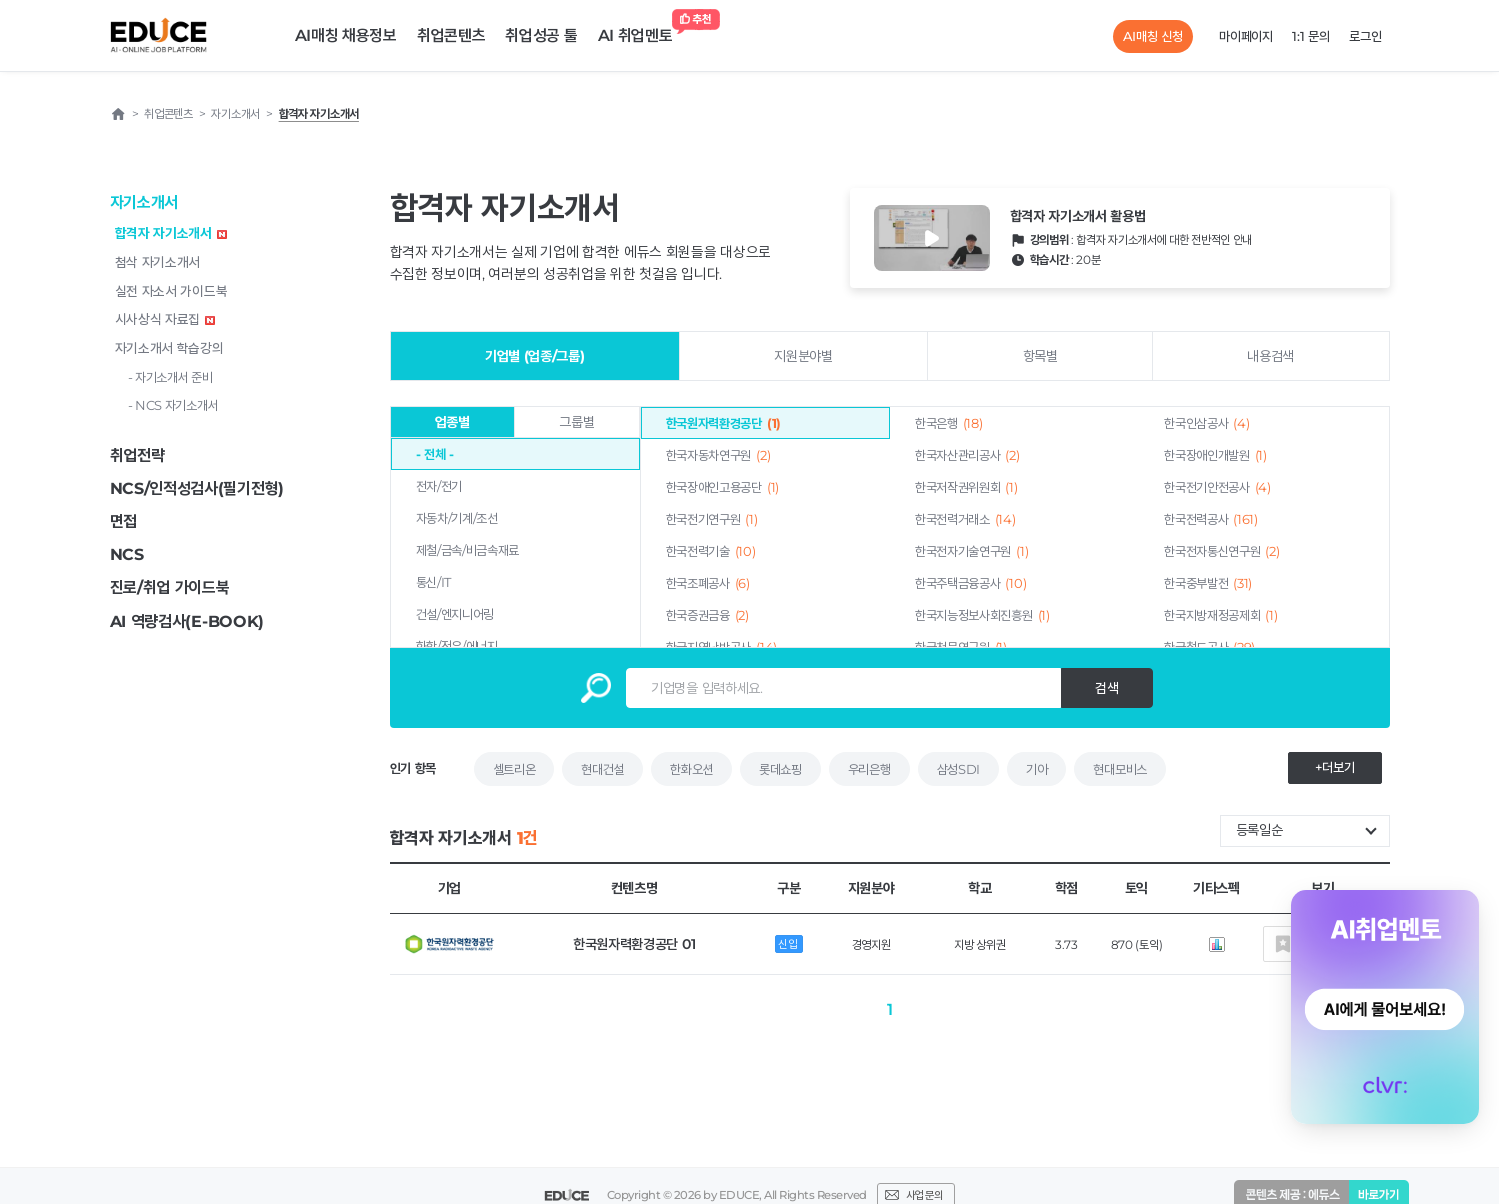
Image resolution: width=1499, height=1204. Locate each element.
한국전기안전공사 (1217, 487)
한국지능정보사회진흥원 (982, 615)
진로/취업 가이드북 (170, 587)
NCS (127, 554)
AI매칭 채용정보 (346, 35)
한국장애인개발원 (1215, 455)
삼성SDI (959, 769)
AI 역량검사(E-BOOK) (187, 621)
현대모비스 (1120, 769)
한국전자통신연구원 (1221, 551)
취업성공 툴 (541, 35)
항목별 (1040, 356)
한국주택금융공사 (970, 583)
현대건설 (602, 769)
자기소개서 (144, 202)
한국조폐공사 (708, 583)
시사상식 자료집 (165, 319)
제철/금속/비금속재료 (468, 550)
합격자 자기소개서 (171, 233)
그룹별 (576, 422)
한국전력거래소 (965, 519)
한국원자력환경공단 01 (634, 944)
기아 (1036, 769)
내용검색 (1270, 356)
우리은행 (869, 769)
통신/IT (434, 582)
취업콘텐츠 (451, 35)
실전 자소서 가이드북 (171, 291)
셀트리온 (514, 769)
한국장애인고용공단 (722, 487)
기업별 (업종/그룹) (535, 356)
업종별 (452, 422)
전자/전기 (439, 486)
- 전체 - (435, 454)
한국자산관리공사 (967, 455)
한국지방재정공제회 (1220, 615)
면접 (123, 521)
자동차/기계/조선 (457, 518)
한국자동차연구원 (718, 455)
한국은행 (949, 423)
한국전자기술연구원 (971, 551)
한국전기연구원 (712, 519)
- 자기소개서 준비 (170, 377)
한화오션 (691, 769)
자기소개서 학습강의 (169, 348)
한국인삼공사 (1206, 423)
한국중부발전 (1208, 583)
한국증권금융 (707, 615)
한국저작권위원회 (966, 487)
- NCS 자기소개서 (173, 405)
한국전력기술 (711, 551)
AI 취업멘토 (640, 30)
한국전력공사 (1211, 519)
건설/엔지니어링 (455, 614)
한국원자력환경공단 (723, 423)
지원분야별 (803, 356)
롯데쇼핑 (780, 769)
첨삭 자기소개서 (158, 262)
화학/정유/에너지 (457, 646)
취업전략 (137, 455)
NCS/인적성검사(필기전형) (197, 488)
